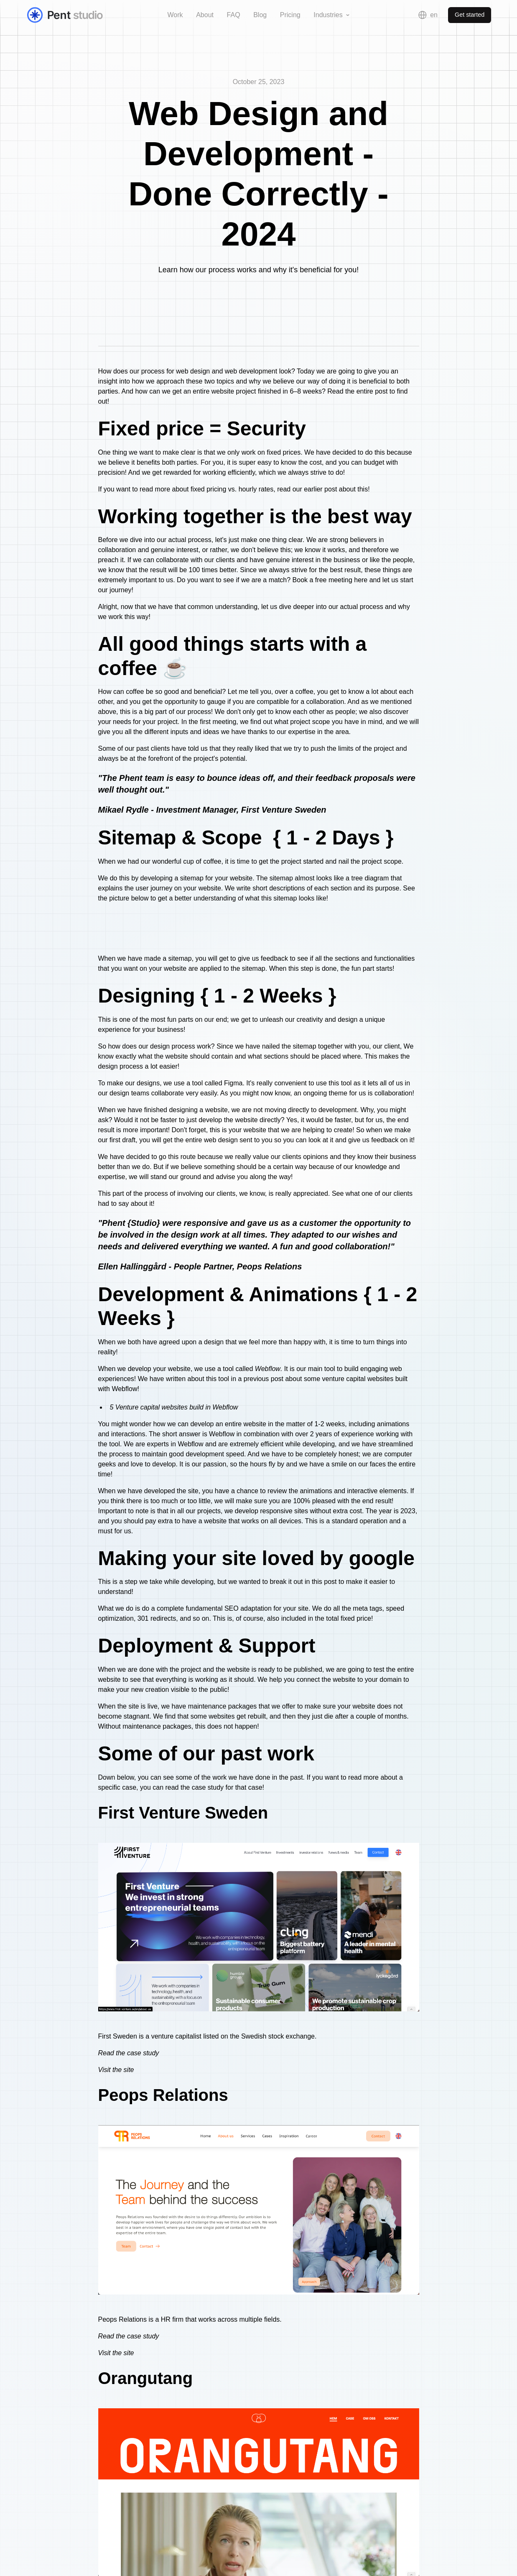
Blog (260, 14)
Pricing (290, 14)
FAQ (233, 14)
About (205, 14)
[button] (332, 14)
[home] (74, 15)
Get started (469, 14)
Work (175, 14)
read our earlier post (307, 489)
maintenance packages (222, 1706)
